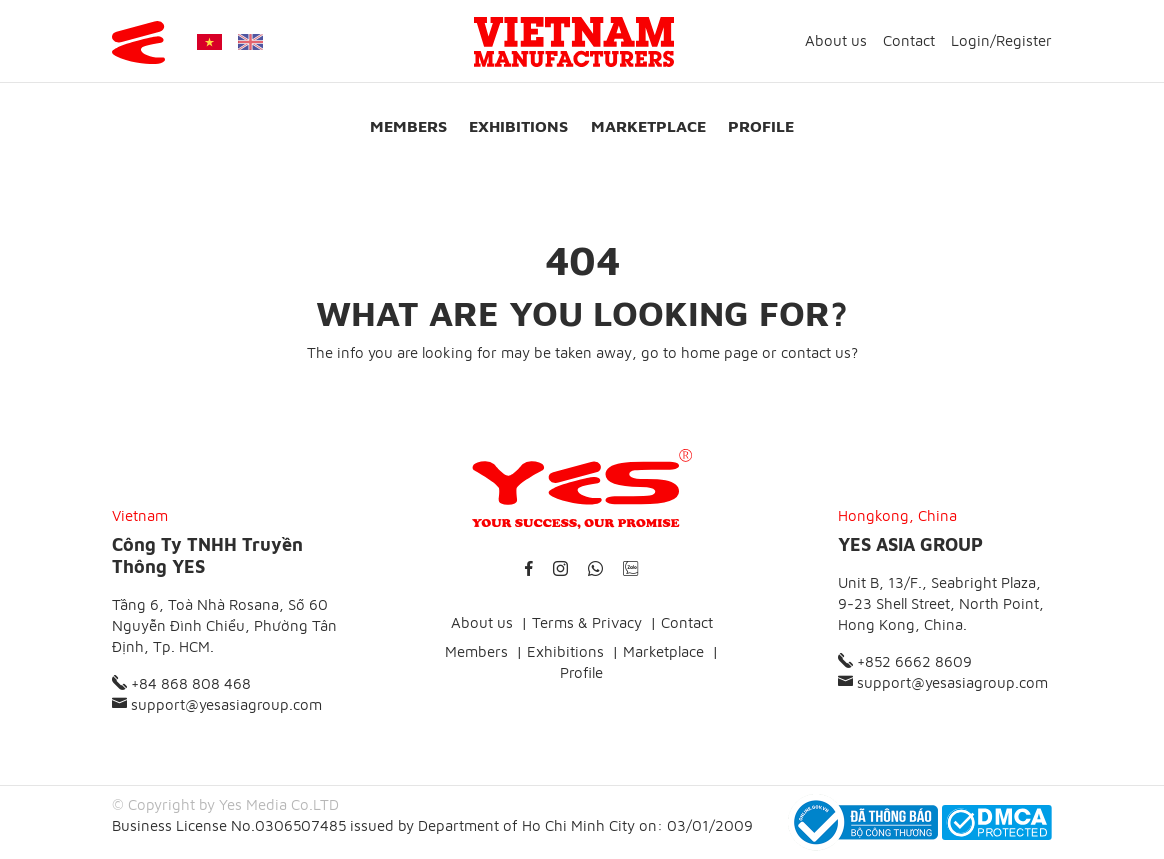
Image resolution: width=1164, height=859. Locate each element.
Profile (761, 126)
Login (970, 40)
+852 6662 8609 (905, 661)
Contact (909, 40)
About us (836, 40)
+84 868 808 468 (181, 683)
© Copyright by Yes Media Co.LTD (225, 804)
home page (719, 352)
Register (1024, 40)
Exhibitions (518, 126)
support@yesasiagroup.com (217, 704)
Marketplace (648, 126)
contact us (816, 352)
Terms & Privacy (587, 622)
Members (408, 126)
